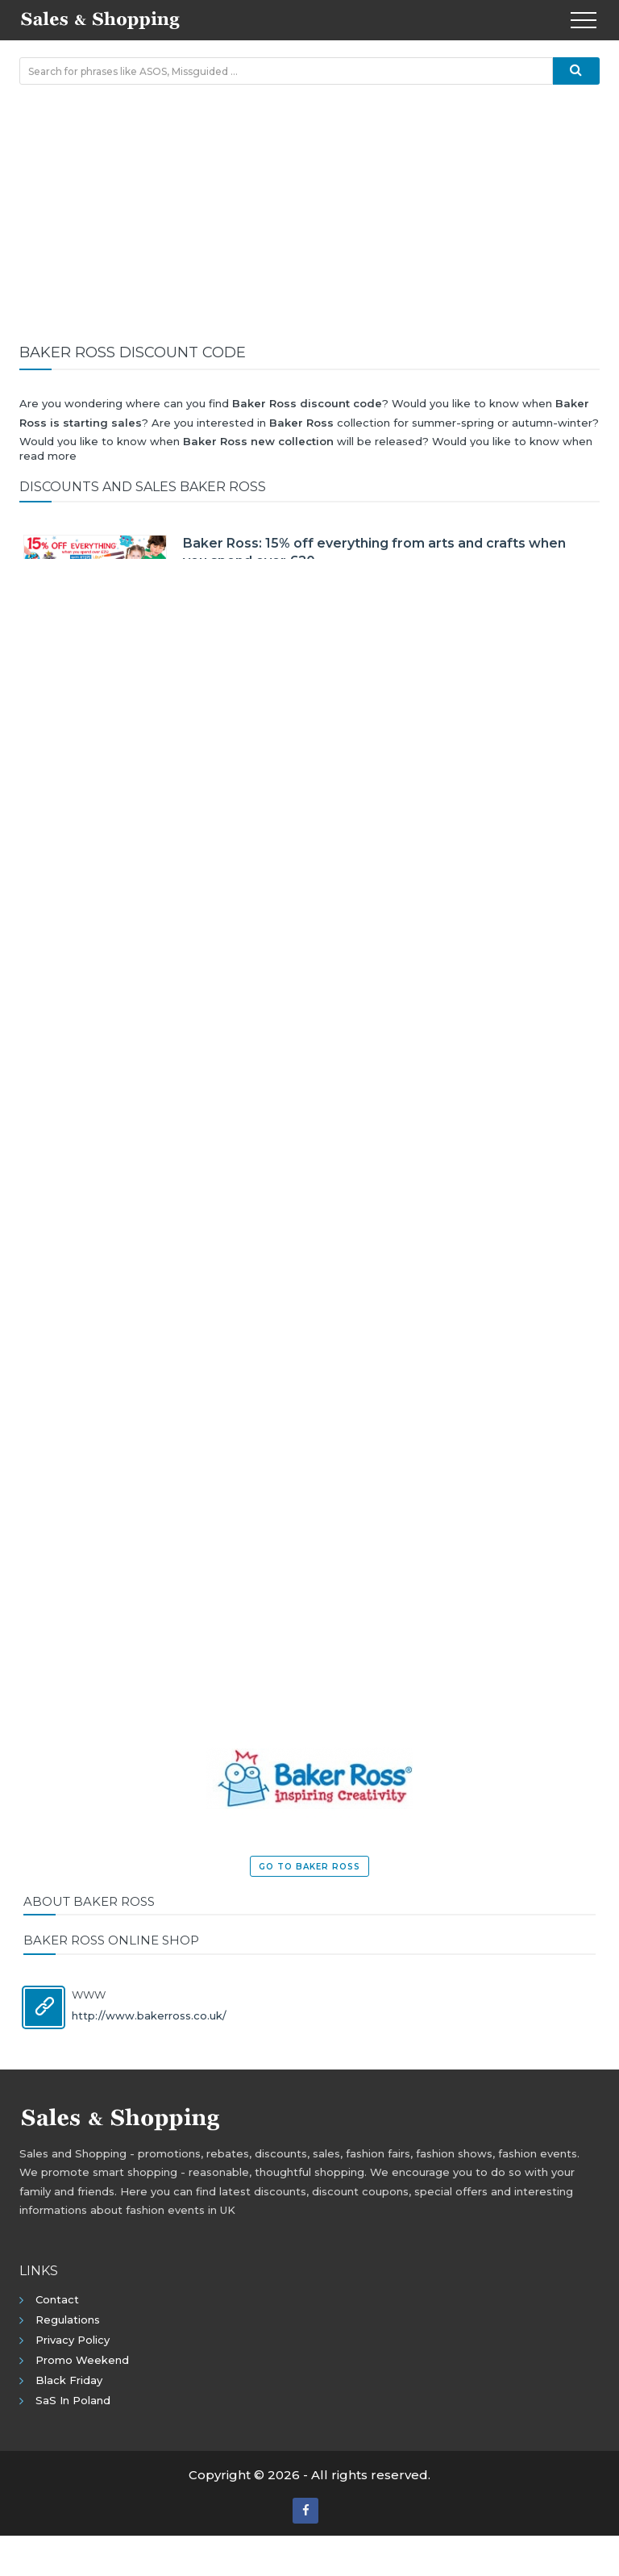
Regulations (67, 2319)
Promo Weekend (82, 2359)
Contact (57, 2299)
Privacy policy (72, 2339)
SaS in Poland (72, 2400)
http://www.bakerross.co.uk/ (149, 2015)
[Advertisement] (309, 214)
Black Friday (68, 2380)
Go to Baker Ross (309, 1866)
